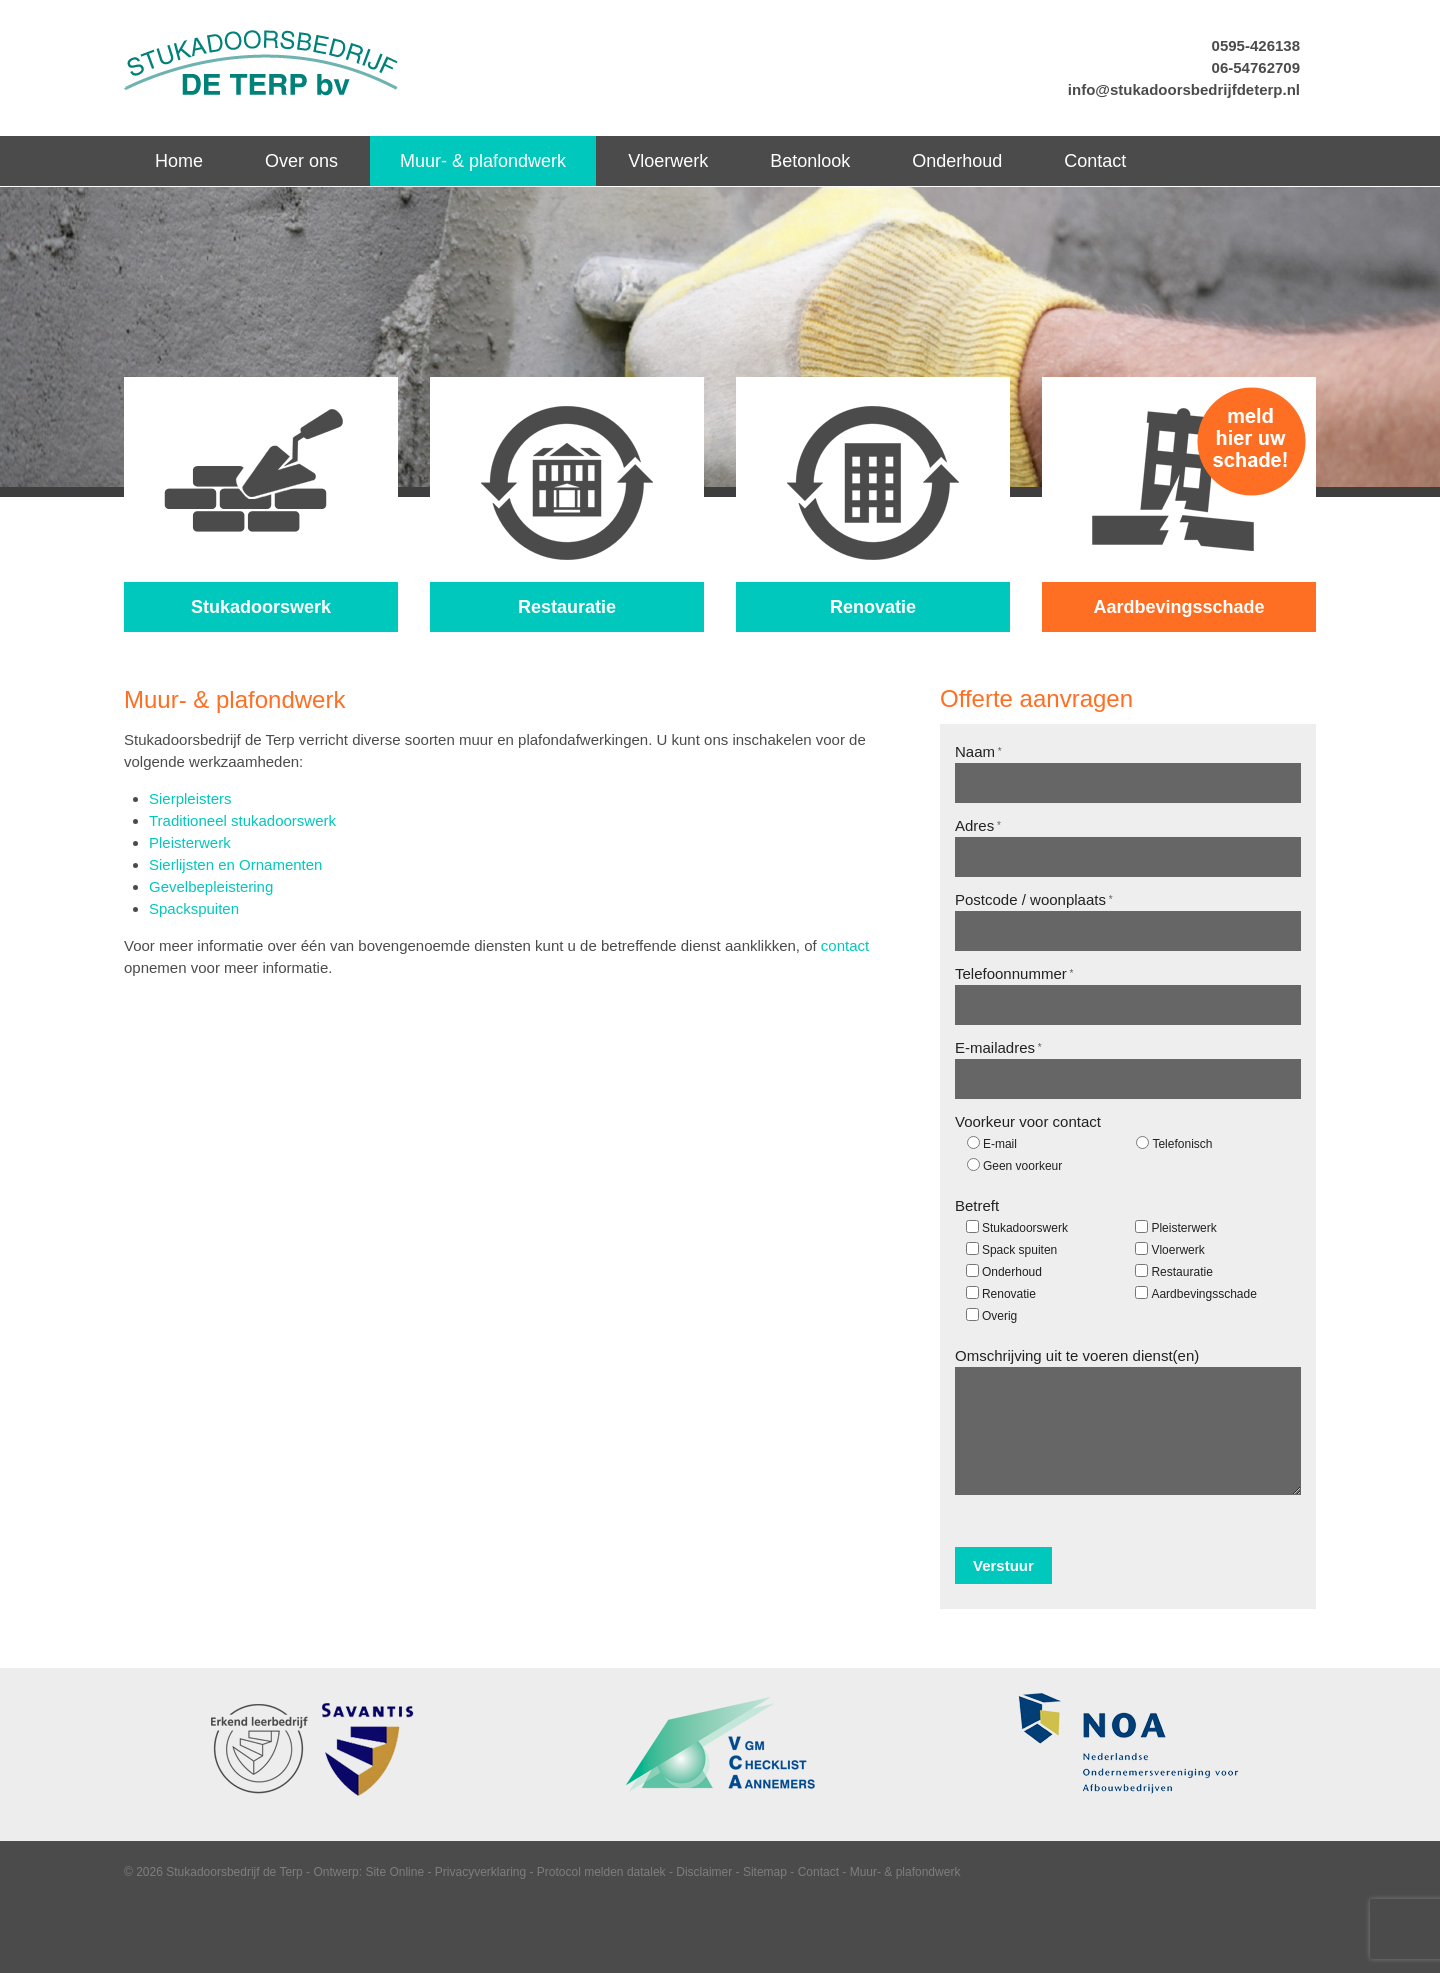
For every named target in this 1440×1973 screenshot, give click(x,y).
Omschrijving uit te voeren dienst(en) (1077, 1355)
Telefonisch (1182, 1144)
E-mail (1000, 1144)
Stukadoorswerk (1025, 1228)
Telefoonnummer (1014, 973)
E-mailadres (998, 1047)
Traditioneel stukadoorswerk (242, 820)
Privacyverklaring (480, 1872)
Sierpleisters (190, 798)
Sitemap (765, 1872)
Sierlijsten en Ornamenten (235, 864)
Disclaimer (704, 1872)
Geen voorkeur (1022, 1166)
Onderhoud (1012, 1272)
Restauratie (1181, 1272)
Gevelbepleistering (211, 886)
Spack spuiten (1019, 1250)
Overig (999, 1316)
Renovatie (1009, 1294)
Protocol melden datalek (601, 1872)
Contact (818, 1872)
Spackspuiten (194, 908)
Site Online (394, 1872)
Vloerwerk (1177, 1250)
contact (845, 945)
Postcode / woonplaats (1034, 899)
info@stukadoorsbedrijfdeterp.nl (1184, 89)
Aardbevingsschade (1203, 1294)
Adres (978, 825)
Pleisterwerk (190, 842)
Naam (978, 751)
